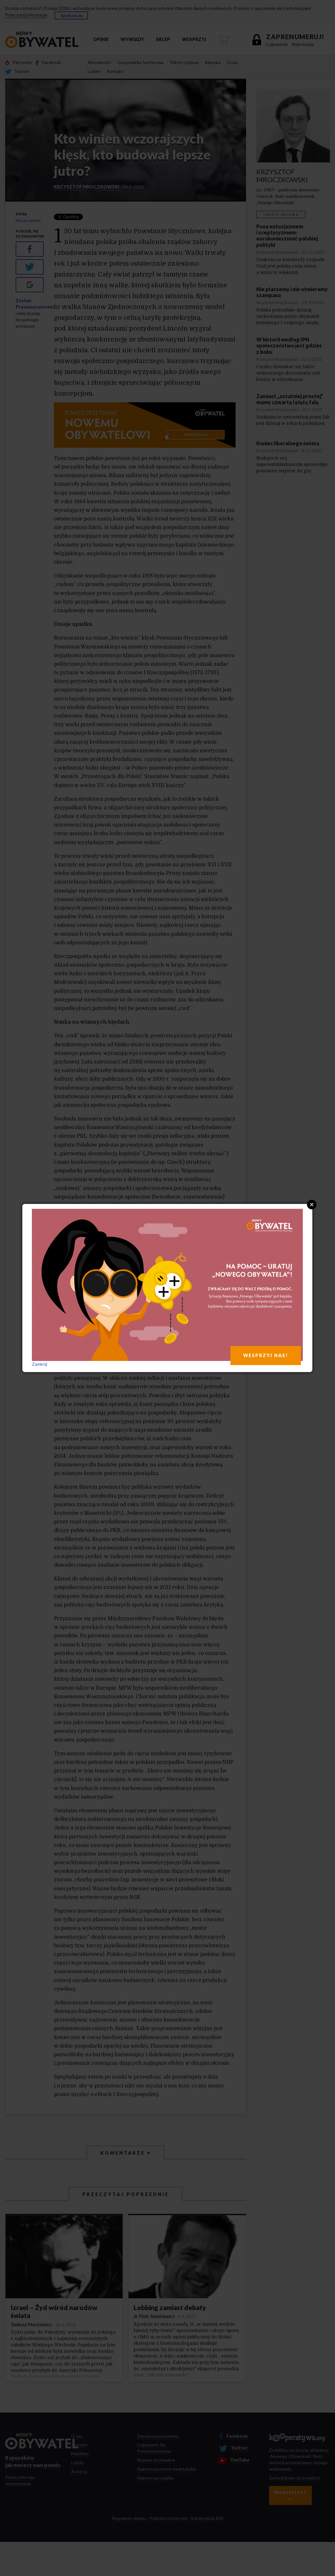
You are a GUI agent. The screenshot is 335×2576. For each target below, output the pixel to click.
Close (312, 1204)
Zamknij (39, 1364)
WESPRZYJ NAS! (265, 1355)
